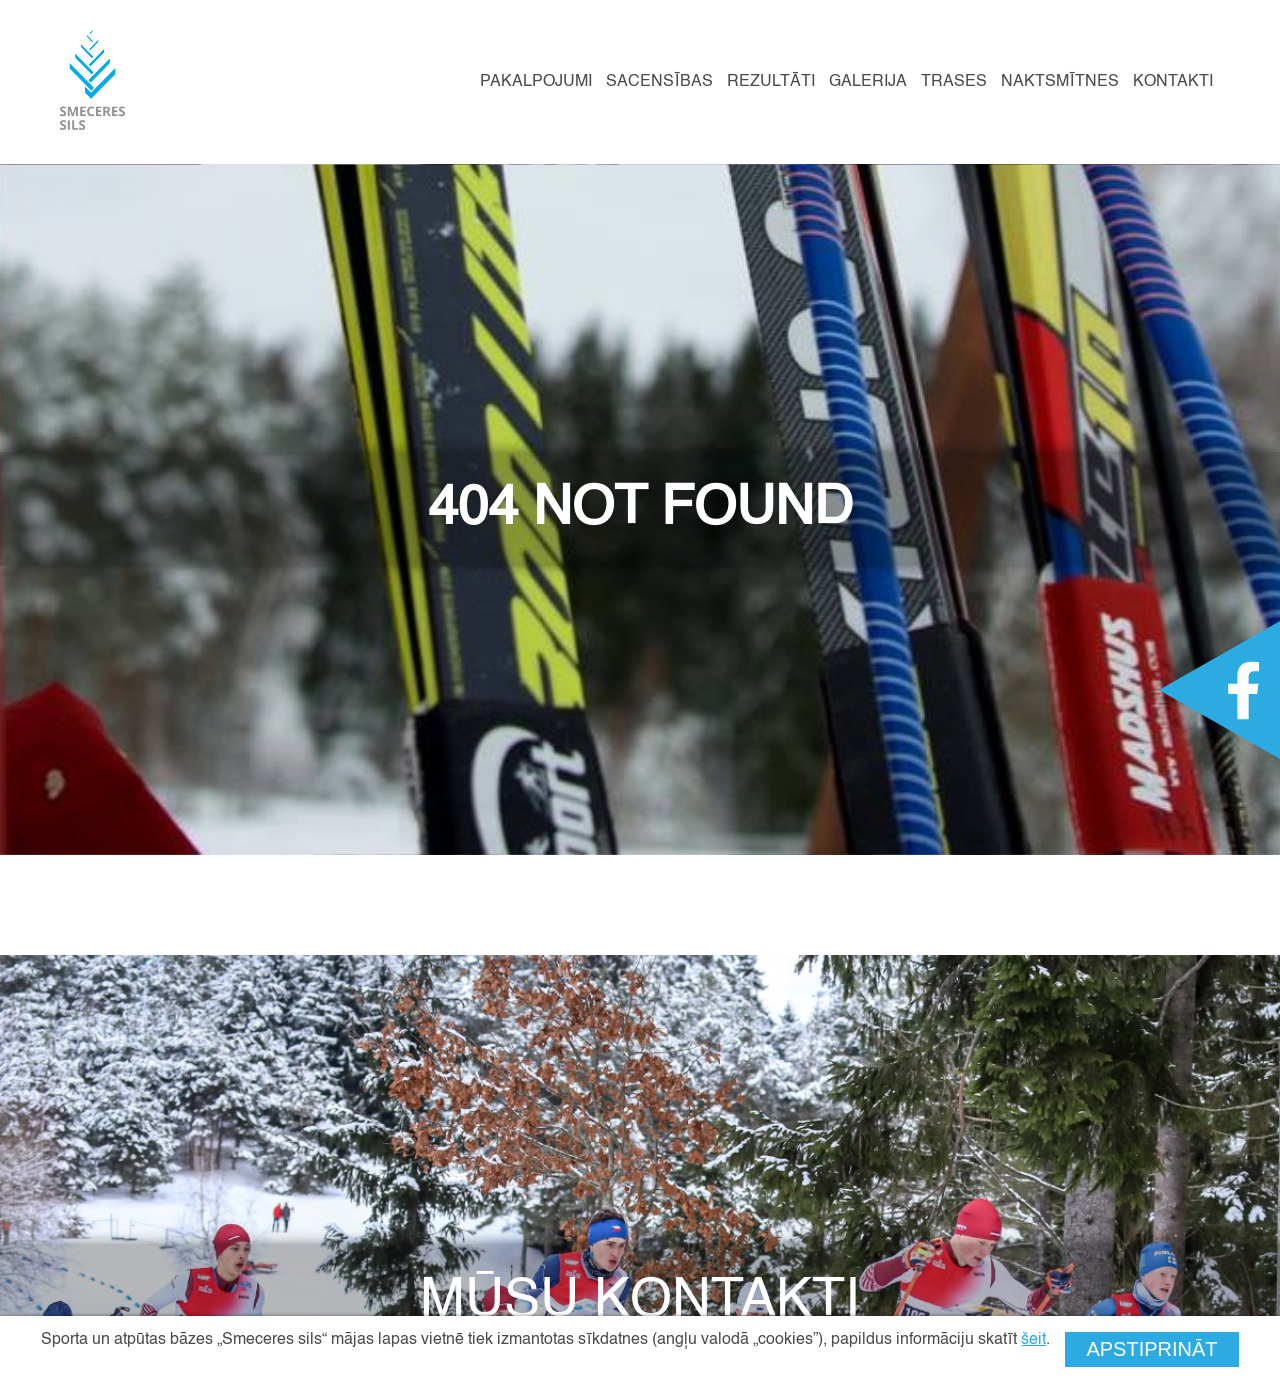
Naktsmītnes (1060, 82)
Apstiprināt (1151, 1349)
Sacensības (659, 82)
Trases (954, 82)
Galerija (868, 82)
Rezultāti (771, 82)
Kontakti (1173, 82)
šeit (1033, 1340)
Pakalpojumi (536, 82)
